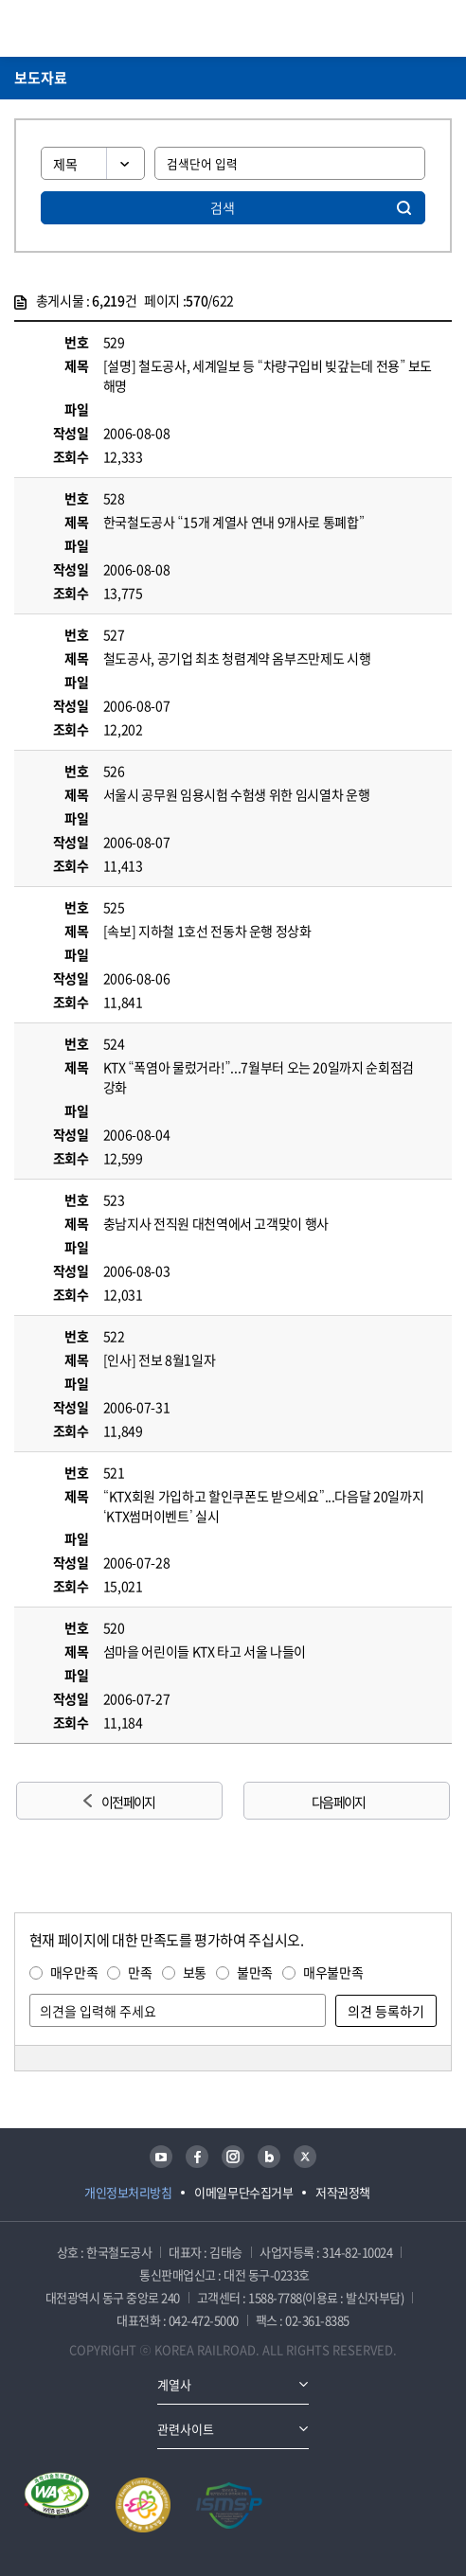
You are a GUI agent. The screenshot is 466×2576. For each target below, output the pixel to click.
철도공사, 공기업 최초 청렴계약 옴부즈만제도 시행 (237, 657)
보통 (194, 1972)
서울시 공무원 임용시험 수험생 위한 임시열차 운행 (236, 794)
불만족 (255, 1972)
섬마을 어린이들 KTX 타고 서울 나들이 (204, 1651)
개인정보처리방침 (127, 2192)
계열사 (174, 2384)
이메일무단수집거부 (243, 2192)
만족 (140, 1972)
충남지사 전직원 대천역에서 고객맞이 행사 (216, 1223)
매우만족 (74, 1972)
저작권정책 (342, 2192)
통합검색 (410, 28)
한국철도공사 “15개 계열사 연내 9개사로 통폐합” (234, 521)
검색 (222, 207)
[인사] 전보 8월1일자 (159, 1359)
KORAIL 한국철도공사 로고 (88, 28)
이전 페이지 (127, 1801)
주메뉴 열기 (440, 28)
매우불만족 (333, 1972)
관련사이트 (185, 2429)
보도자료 (40, 77)
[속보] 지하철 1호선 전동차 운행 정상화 (207, 930)
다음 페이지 (338, 1801)
